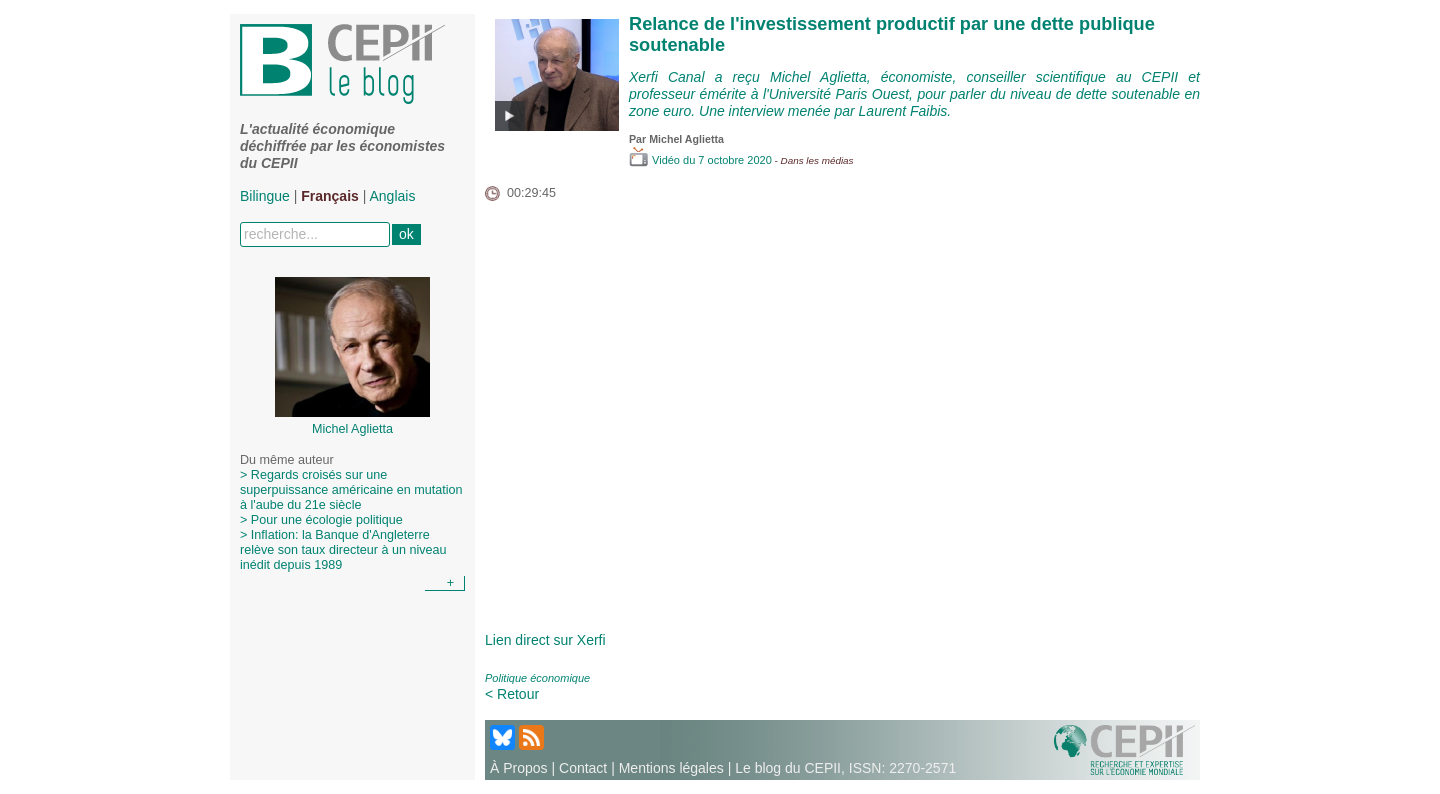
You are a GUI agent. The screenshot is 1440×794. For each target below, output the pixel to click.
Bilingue (265, 196)
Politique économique (537, 678)
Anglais (393, 196)
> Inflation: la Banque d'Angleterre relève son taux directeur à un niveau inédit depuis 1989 (343, 550)
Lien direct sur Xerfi (545, 640)
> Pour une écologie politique (321, 520)
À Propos (519, 768)
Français (330, 196)
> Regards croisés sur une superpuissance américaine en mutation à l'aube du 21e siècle (351, 490)
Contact (583, 768)
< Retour (512, 694)
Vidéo (656, 160)
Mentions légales (671, 768)
